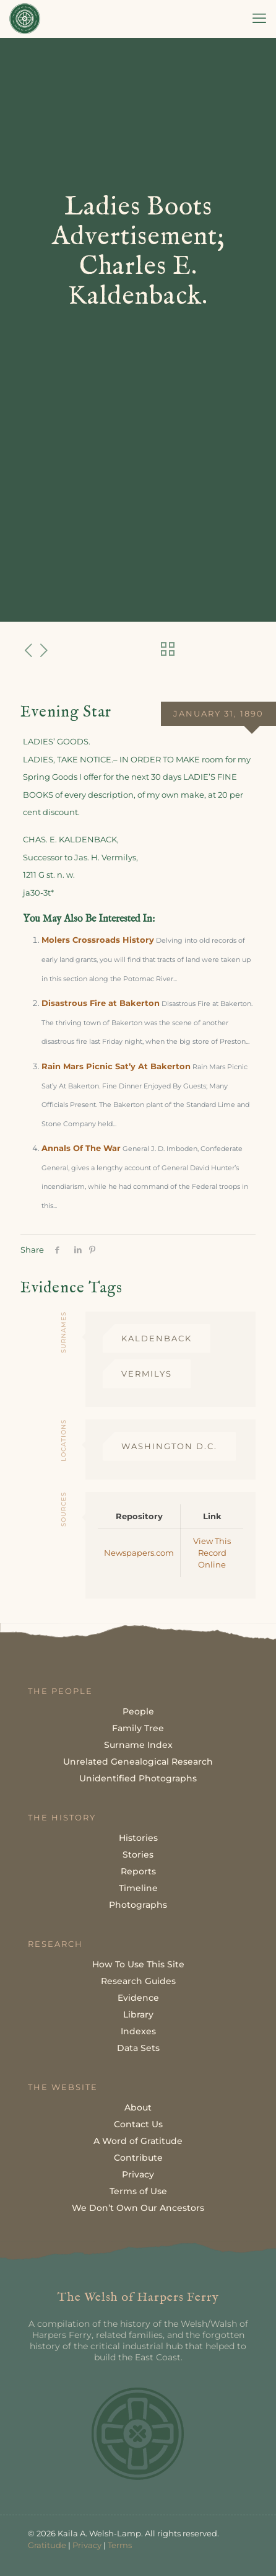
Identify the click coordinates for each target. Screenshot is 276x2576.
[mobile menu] (259, 18)
